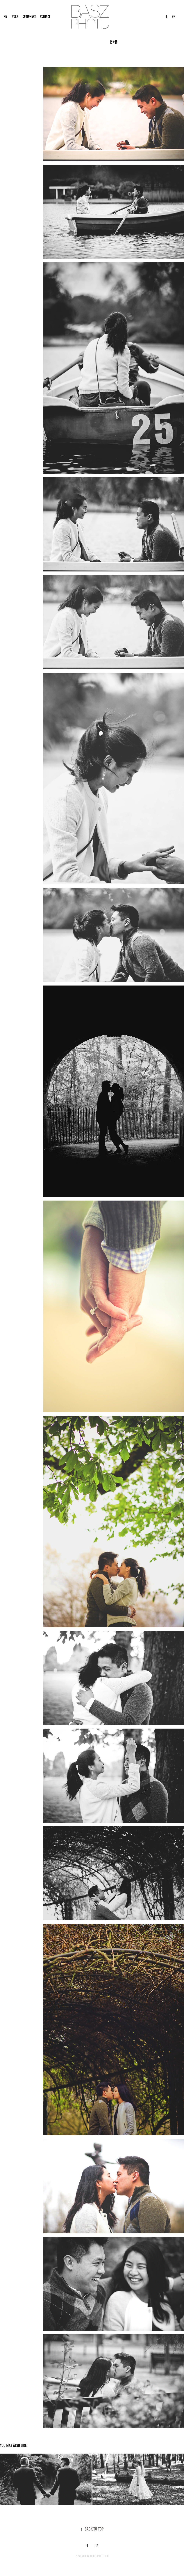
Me (5, 16)
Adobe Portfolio (99, 2556)
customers (29, 16)
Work (15, 16)
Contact (45, 16)
